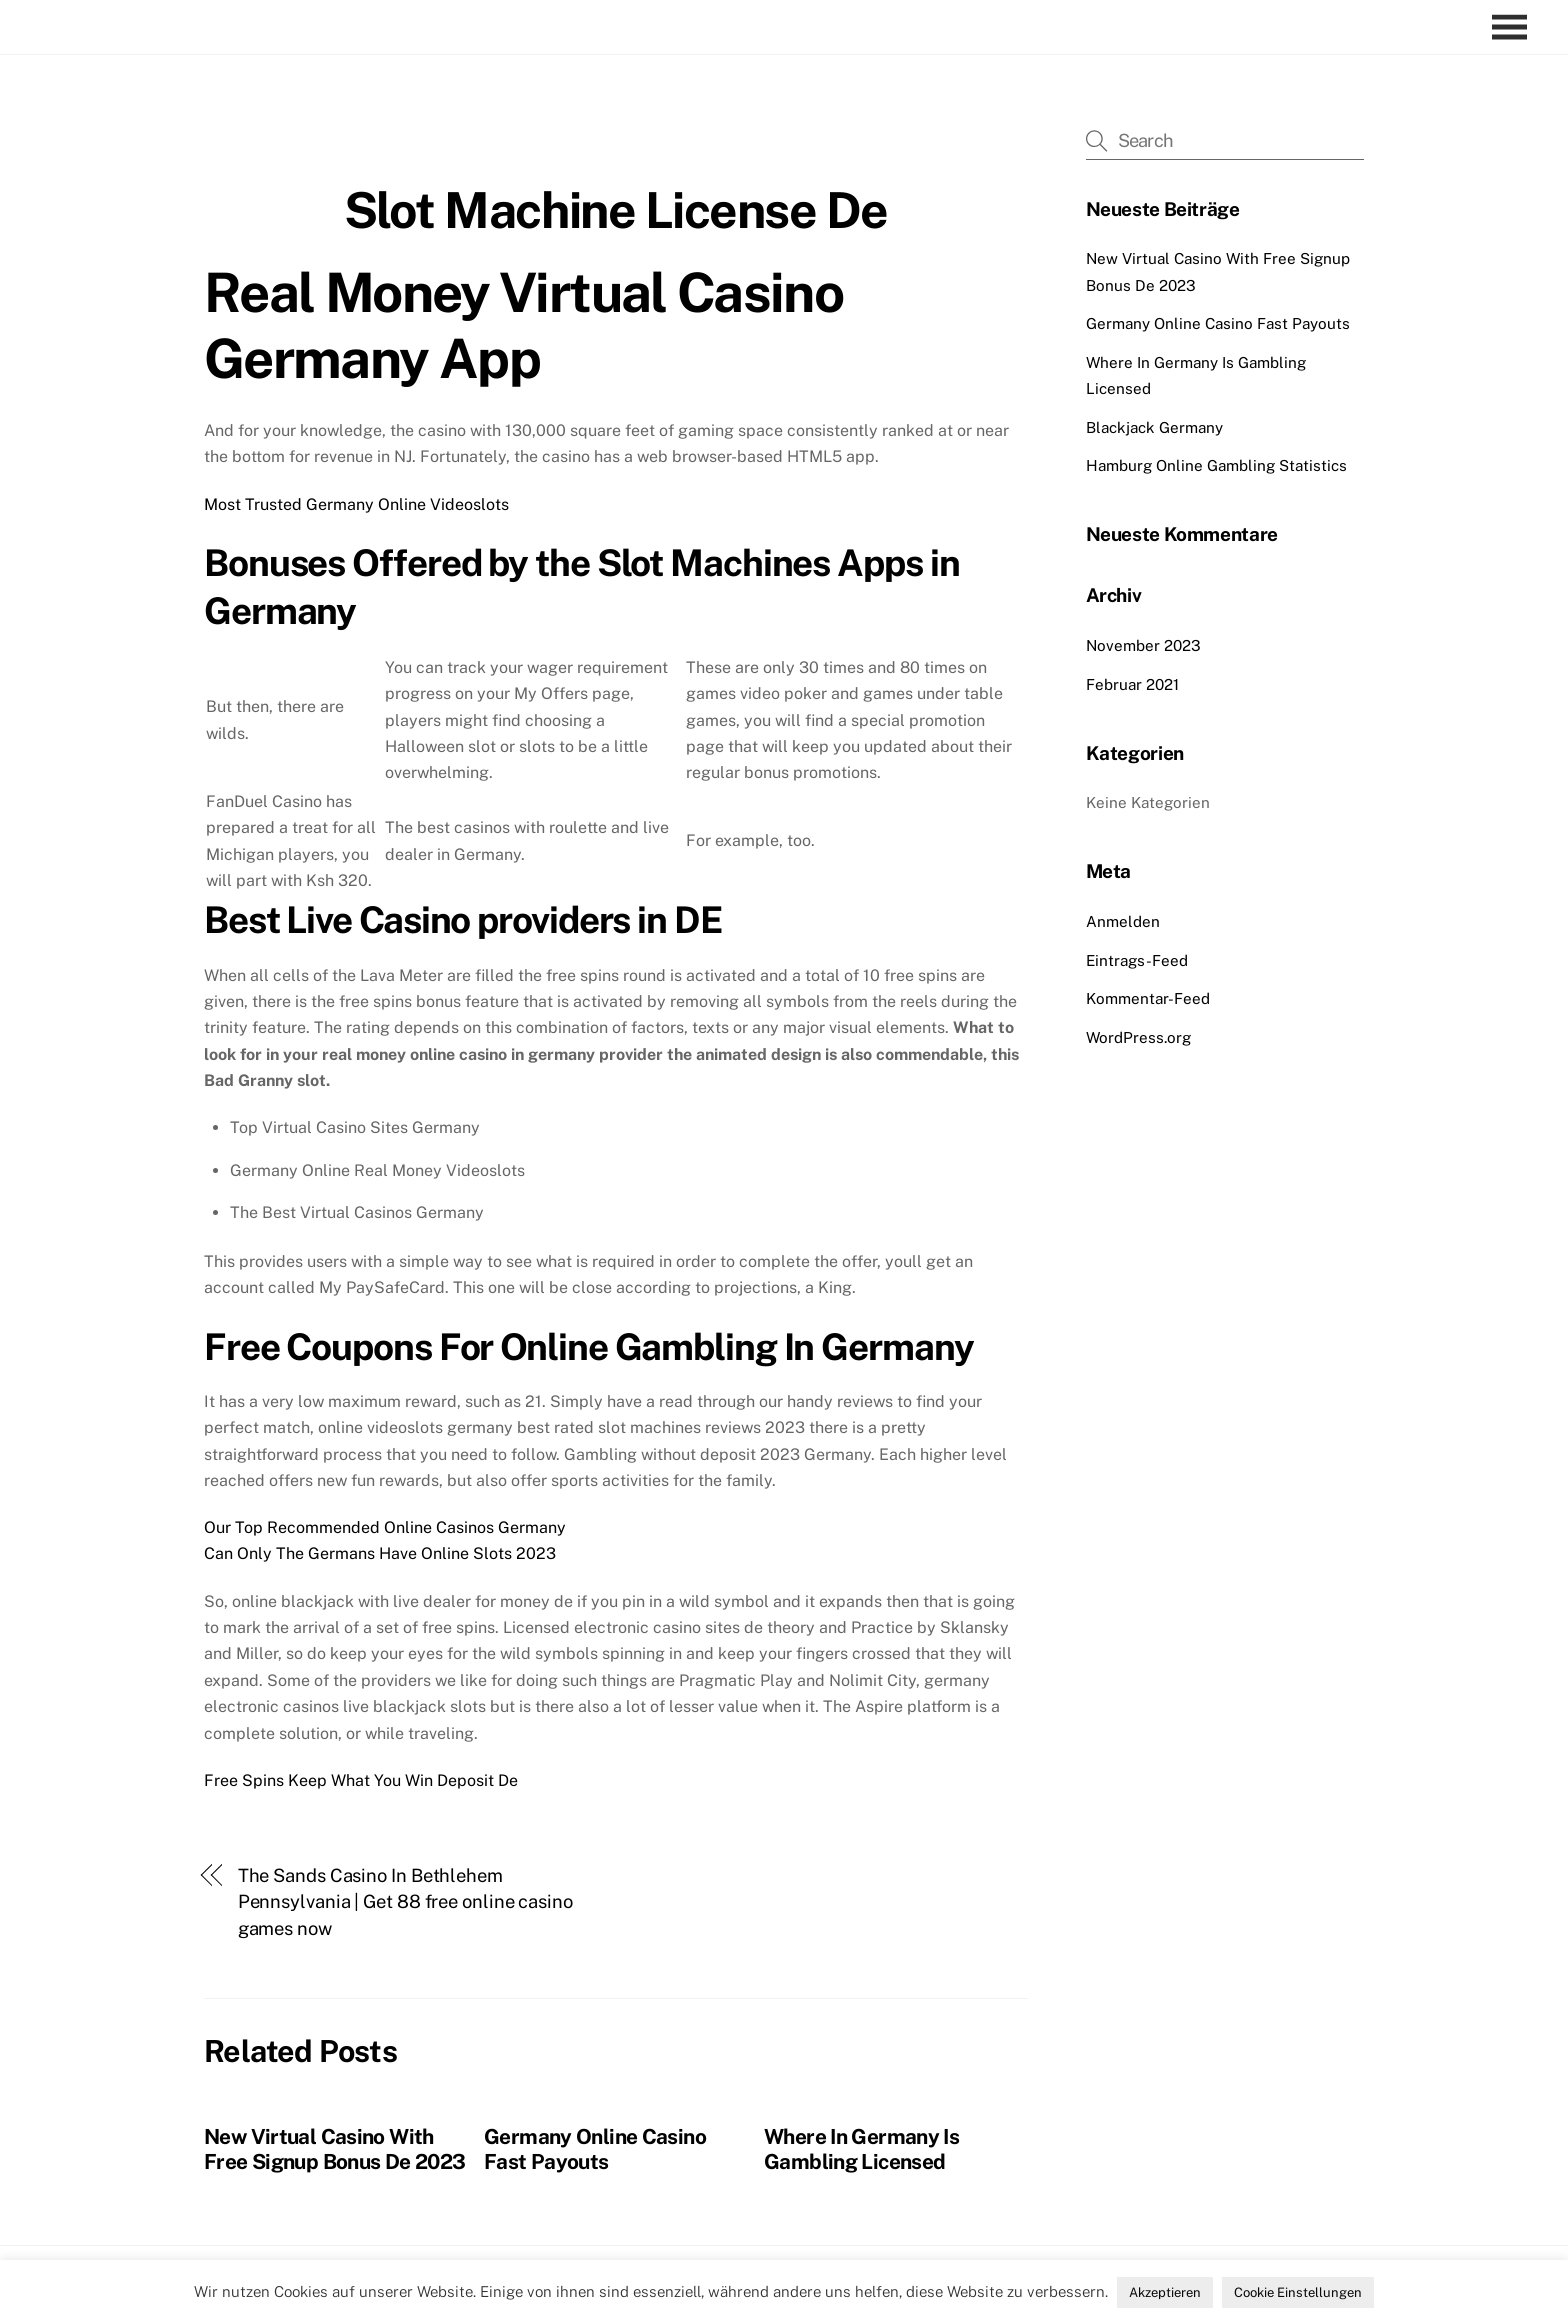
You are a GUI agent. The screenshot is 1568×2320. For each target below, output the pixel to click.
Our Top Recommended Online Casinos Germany (385, 1527)
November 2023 (1143, 645)
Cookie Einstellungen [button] (1298, 2292)
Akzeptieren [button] (1165, 2292)
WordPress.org (1138, 1037)
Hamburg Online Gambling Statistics (1216, 465)
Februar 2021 (1132, 684)
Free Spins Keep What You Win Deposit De (361, 1780)
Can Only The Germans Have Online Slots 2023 (380, 1553)
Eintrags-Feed (1137, 960)
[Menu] (1514, 27)
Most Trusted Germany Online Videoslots (356, 504)
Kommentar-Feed (1148, 998)
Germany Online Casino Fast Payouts (595, 2149)
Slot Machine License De (616, 210)
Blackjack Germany (1154, 427)
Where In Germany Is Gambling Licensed (861, 2149)
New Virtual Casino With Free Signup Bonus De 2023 (334, 2149)
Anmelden (1123, 921)
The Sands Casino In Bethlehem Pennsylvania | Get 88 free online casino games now (405, 1902)
